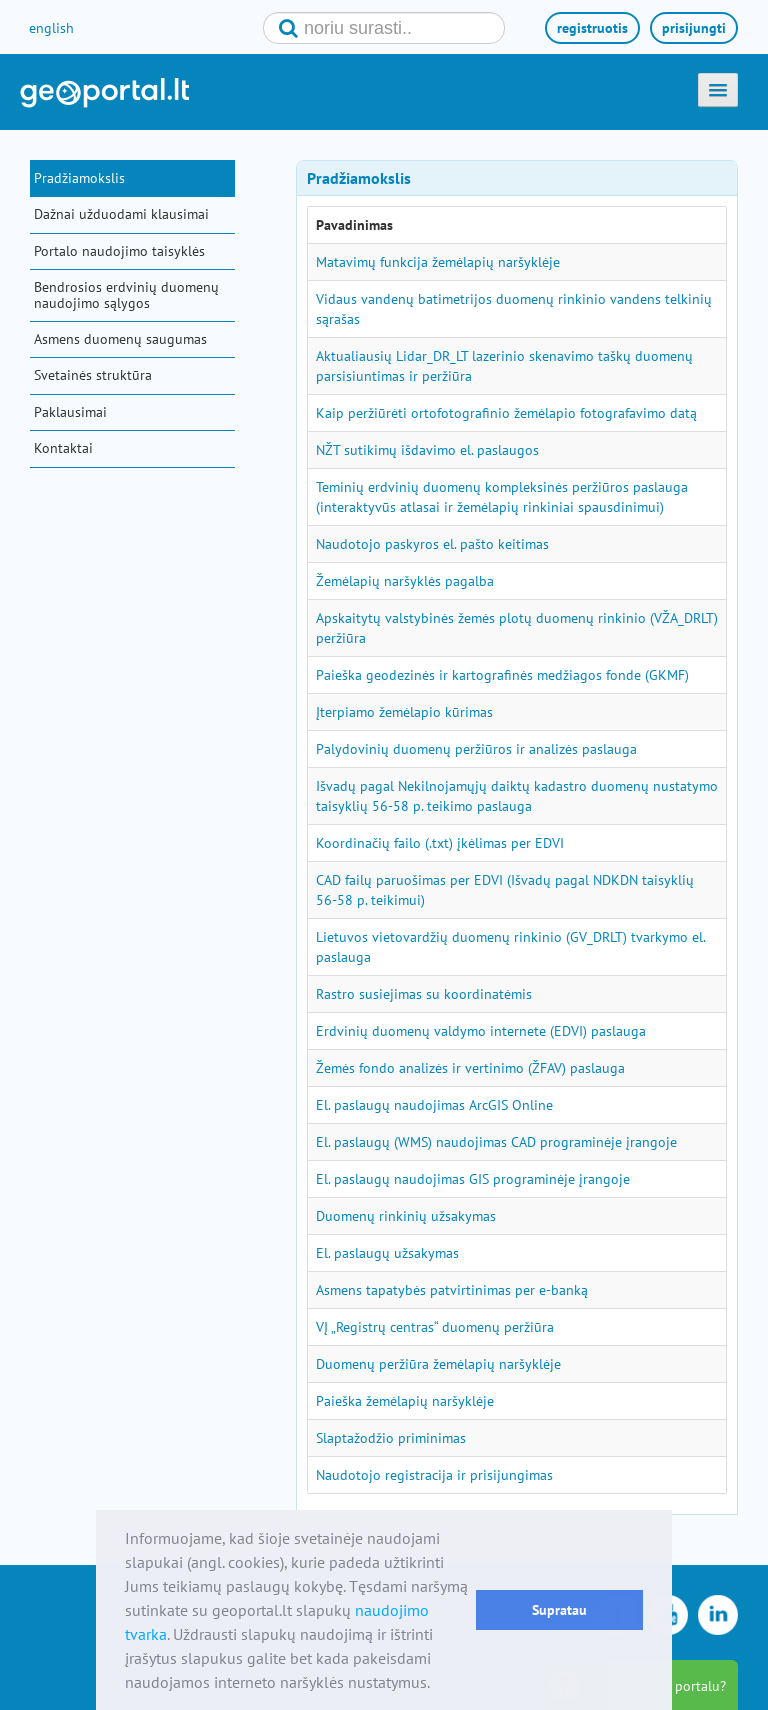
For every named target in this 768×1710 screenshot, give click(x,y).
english (51, 28)
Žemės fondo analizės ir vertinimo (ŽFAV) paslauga (470, 1068)
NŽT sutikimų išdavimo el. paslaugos (427, 450)
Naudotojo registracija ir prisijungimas (434, 1475)
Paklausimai (70, 412)
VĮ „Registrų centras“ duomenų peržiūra (435, 1327)
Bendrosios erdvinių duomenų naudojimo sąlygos (126, 294)
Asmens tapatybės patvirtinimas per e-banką (452, 1290)
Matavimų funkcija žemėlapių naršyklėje (438, 262)
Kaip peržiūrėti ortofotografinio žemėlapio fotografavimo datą (506, 413)
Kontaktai (63, 448)
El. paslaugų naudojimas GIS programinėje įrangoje (473, 1179)
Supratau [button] (559, 1609)
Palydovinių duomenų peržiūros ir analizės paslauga (476, 749)
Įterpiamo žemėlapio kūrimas (404, 712)
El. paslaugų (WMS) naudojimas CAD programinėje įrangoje (496, 1142)
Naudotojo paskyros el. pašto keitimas (432, 544)
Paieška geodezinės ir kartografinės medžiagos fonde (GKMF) (502, 675)
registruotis (592, 28)
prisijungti (694, 28)
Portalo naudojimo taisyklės (119, 251)
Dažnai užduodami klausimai (121, 214)
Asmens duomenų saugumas (120, 339)
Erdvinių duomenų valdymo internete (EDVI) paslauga (481, 1031)
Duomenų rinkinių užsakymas (406, 1216)
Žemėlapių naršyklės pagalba (405, 581)
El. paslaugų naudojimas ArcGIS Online (434, 1105)
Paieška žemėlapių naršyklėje (405, 1401)
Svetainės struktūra (93, 375)
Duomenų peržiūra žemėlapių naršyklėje (438, 1364)
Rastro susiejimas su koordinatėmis (424, 994)
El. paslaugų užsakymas (387, 1253)
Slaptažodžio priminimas (391, 1438)
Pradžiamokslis (79, 178)
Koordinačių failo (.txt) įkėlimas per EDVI (440, 843)
